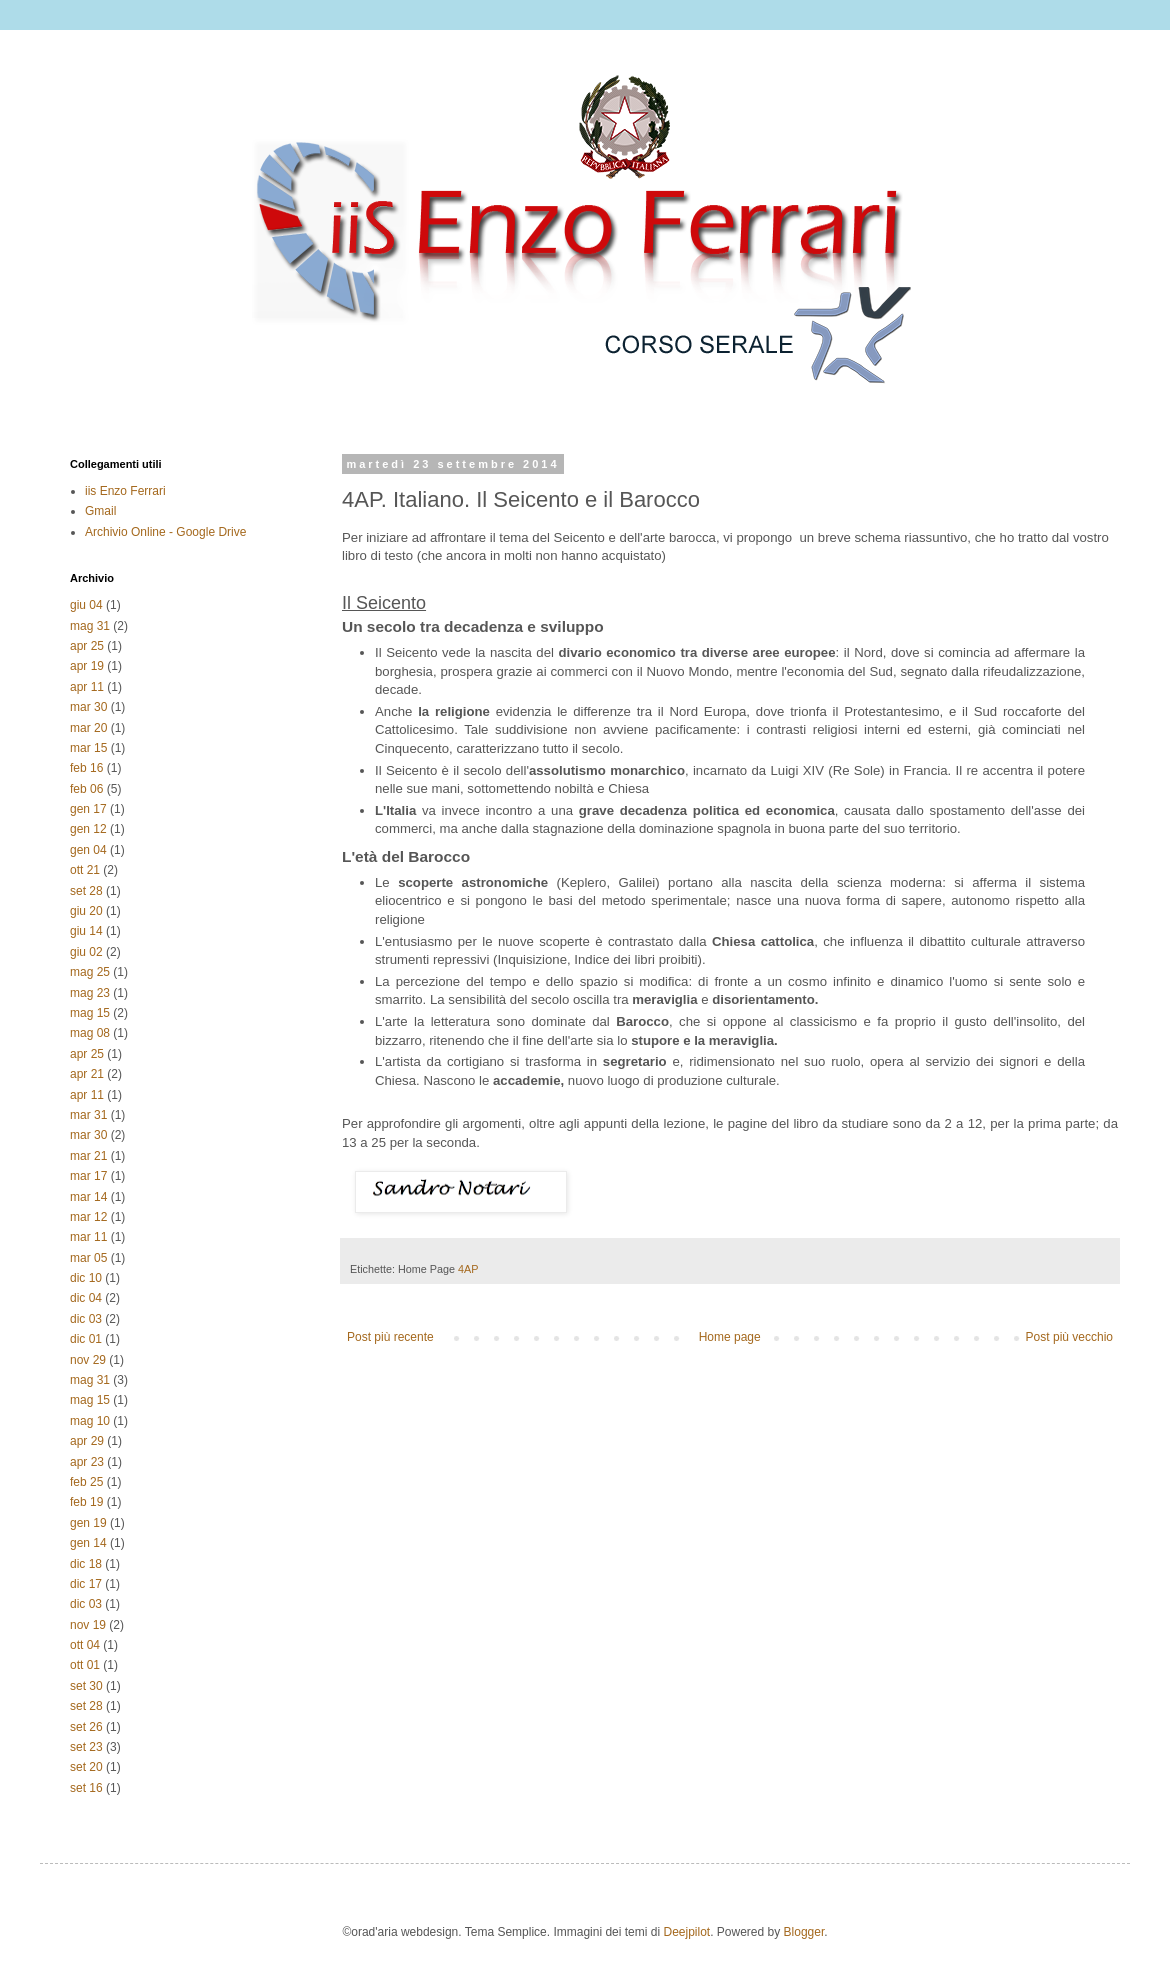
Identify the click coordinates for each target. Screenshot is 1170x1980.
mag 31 (90, 626)
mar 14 (88, 1197)
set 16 (86, 1788)
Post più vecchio (1069, 1337)
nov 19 (88, 1625)
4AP (468, 1269)
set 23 (86, 1747)
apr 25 (87, 646)
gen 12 (88, 829)
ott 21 (85, 870)
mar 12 (88, 1217)
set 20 (86, 1767)
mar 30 (88, 707)
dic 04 (86, 1298)
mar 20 (88, 728)
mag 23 (90, 993)
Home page (730, 1337)
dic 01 (86, 1339)
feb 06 (86, 789)
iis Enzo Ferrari (125, 491)
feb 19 (86, 1502)
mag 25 (90, 972)
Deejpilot (686, 1932)
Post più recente (390, 1337)
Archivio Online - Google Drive (165, 532)
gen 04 (88, 850)
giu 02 (86, 952)
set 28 (86, 891)
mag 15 (90, 1013)
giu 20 (86, 911)
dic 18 (86, 1564)
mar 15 (88, 748)
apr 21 (87, 1074)
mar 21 (88, 1156)
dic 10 (86, 1278)
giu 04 (86, 605)
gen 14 (88, 1543)
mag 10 (90, 1421)
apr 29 (87, 1441)
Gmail (100, 511)
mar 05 (88, 1258)
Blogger (804, 1932)
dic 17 (86, 1584)
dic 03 (86, 1319)
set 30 (86, 1686)
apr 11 (87, 687)
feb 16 (86, 768)
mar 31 (88, 1115)
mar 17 (88, 1176)
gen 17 (88, 809)
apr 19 (87, 666)
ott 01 (85, 1665)
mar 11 (88, 1237)
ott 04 (85, 1645)
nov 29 (88, 1360)
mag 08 (90, 1033)
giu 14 (86, 931)
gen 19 (88, 1523)
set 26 (86, 1727)
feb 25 (86, 1482)
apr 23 (87, 1462)
